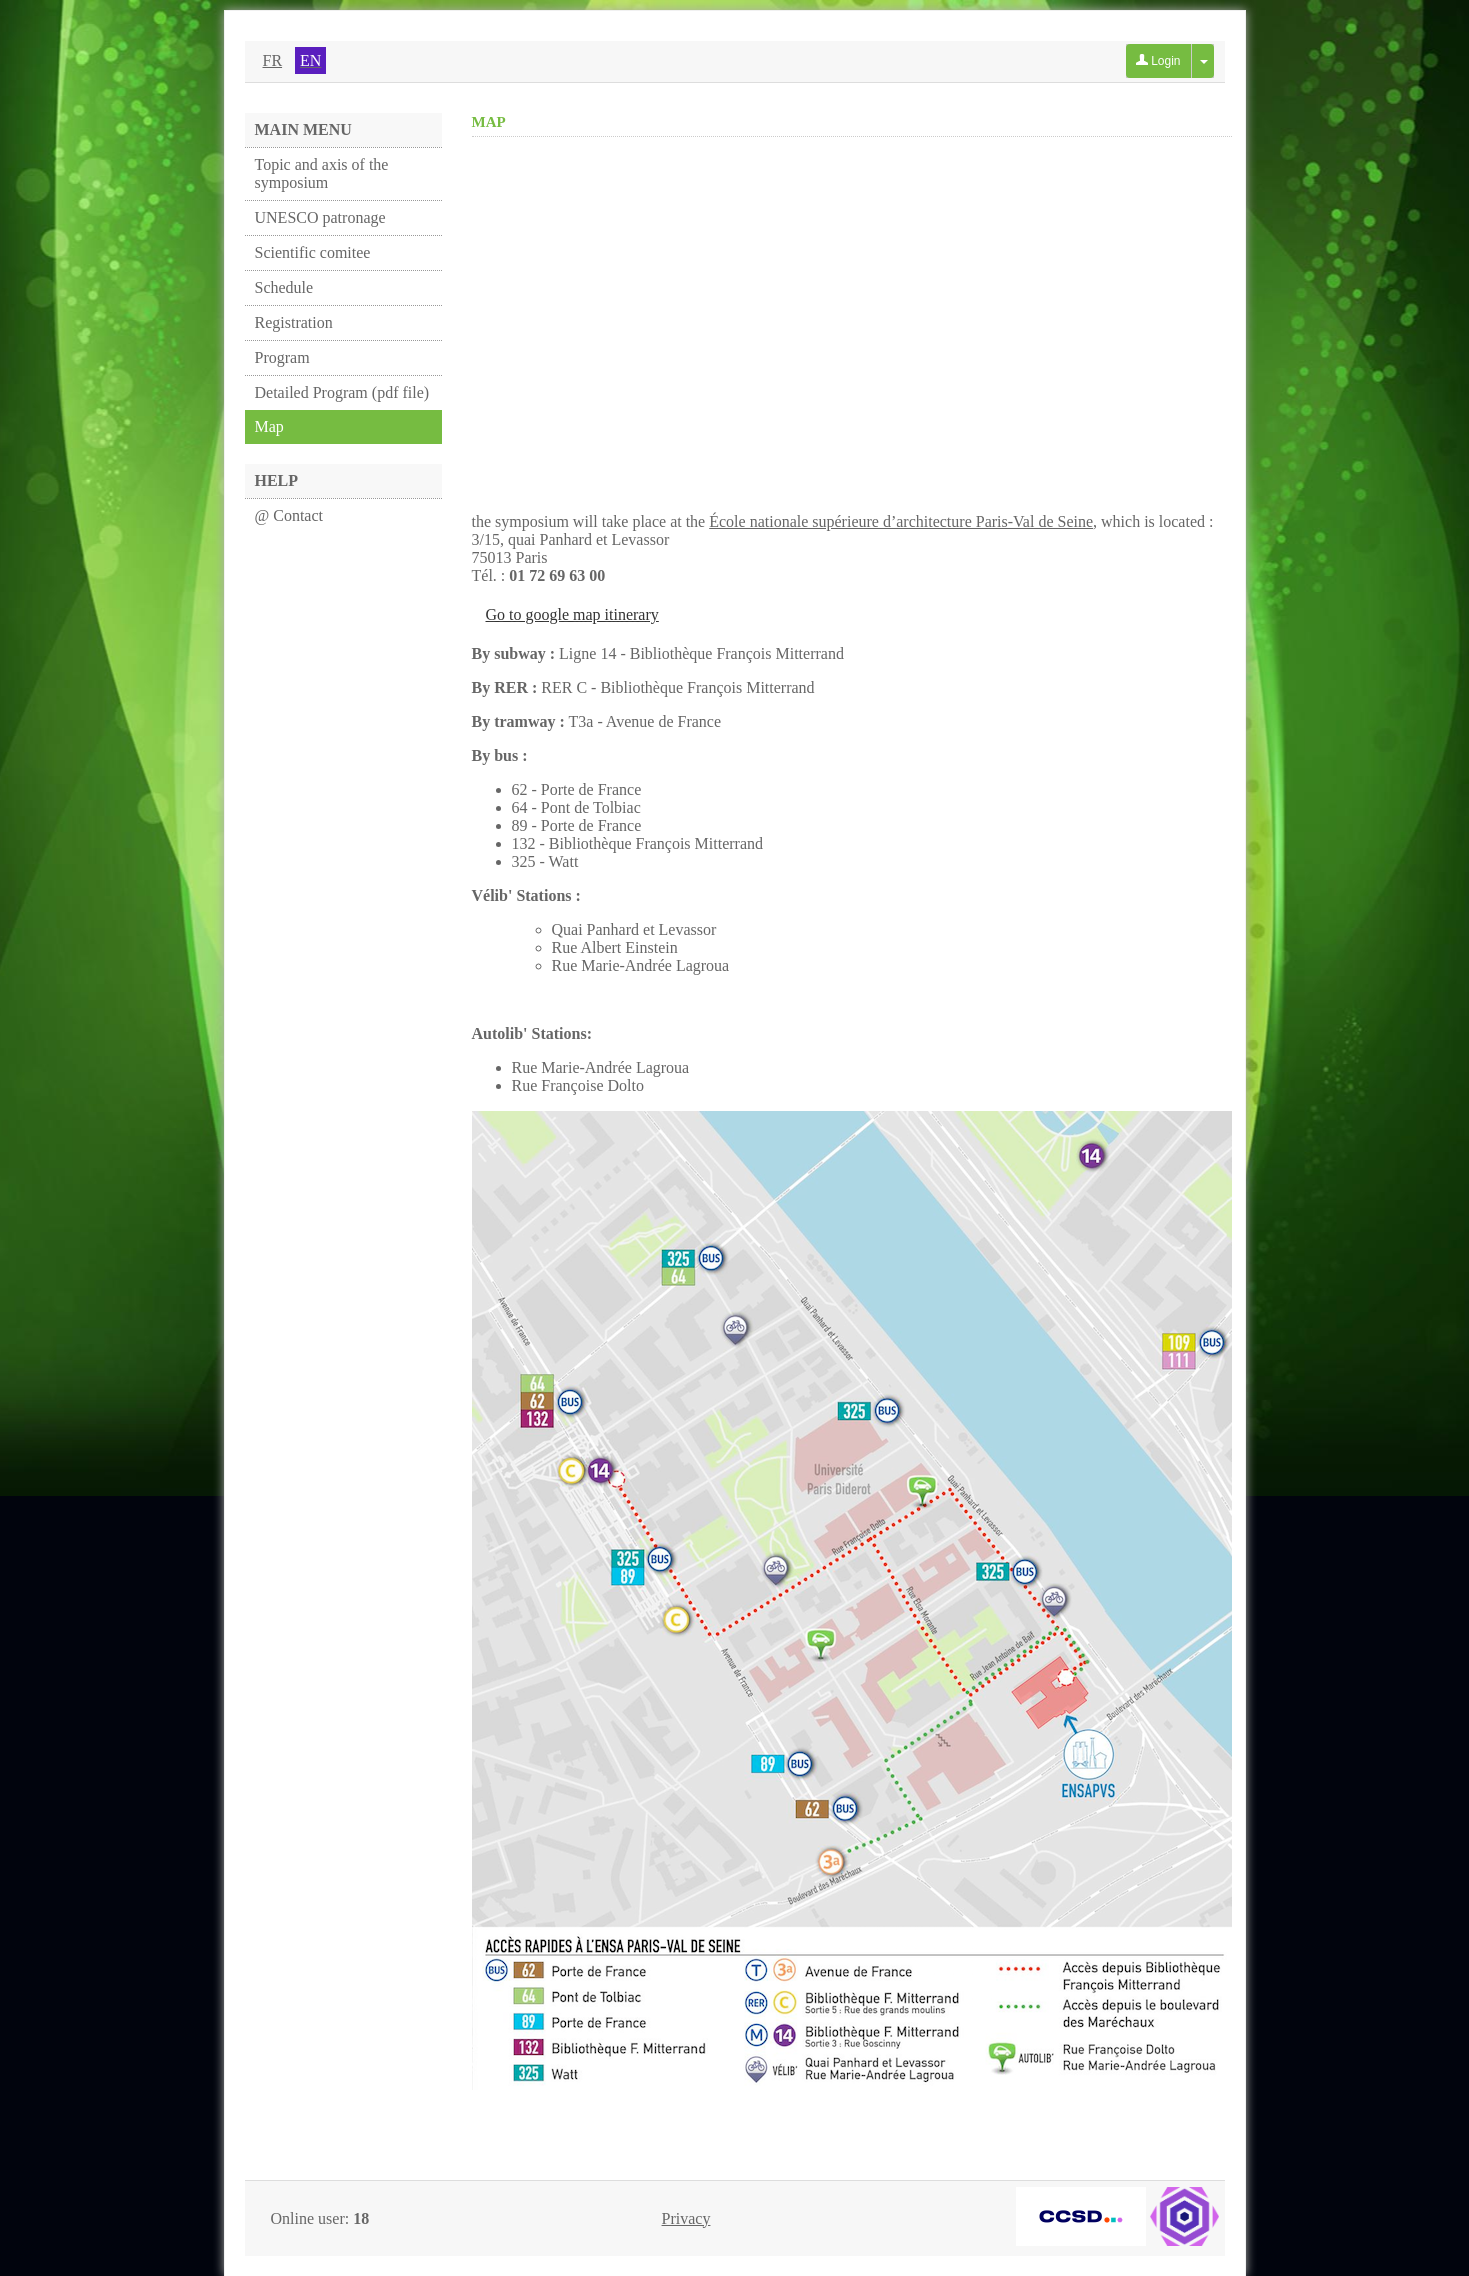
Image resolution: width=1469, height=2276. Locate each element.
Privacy (686, 2218)
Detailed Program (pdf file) (342, 392)
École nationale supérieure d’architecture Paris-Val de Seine (901, 521)
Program (282, 357)
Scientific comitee (313, 252)
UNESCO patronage (320, 217)
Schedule (284, 287)
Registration (294, 322)
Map (269, 426)
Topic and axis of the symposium (322, 173)
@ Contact (289, 515)
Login (1158, 61)
